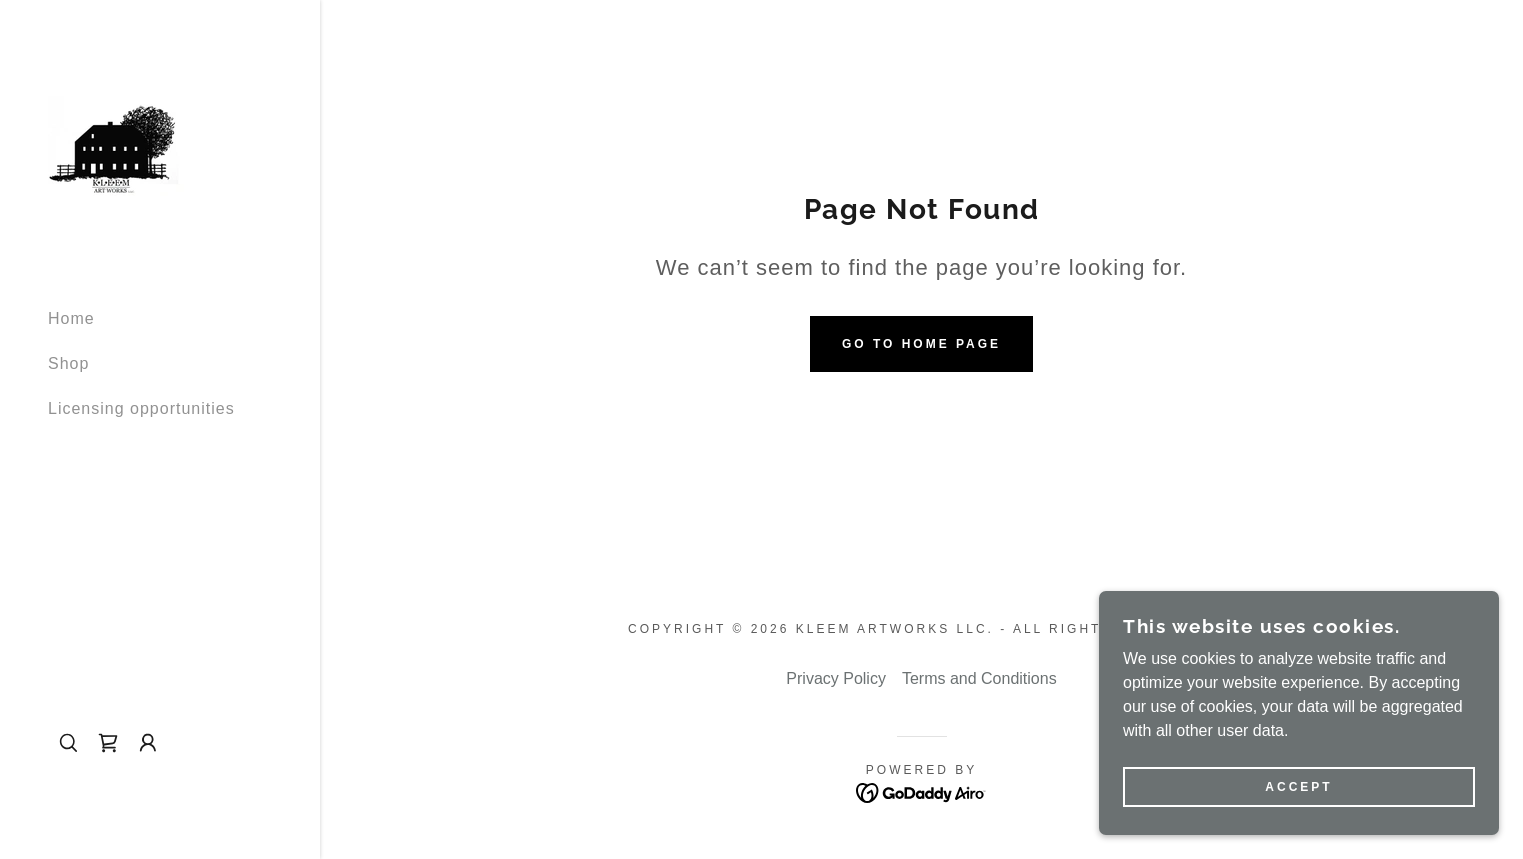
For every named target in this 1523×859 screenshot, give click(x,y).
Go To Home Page (921, 344)
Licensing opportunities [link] (141, 408)
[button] (148, 743)
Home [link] (71, 318)
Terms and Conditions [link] (979, 678)
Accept (1298, 787)
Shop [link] (68, 363)
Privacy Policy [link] (836, 678)
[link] (117, 144)
